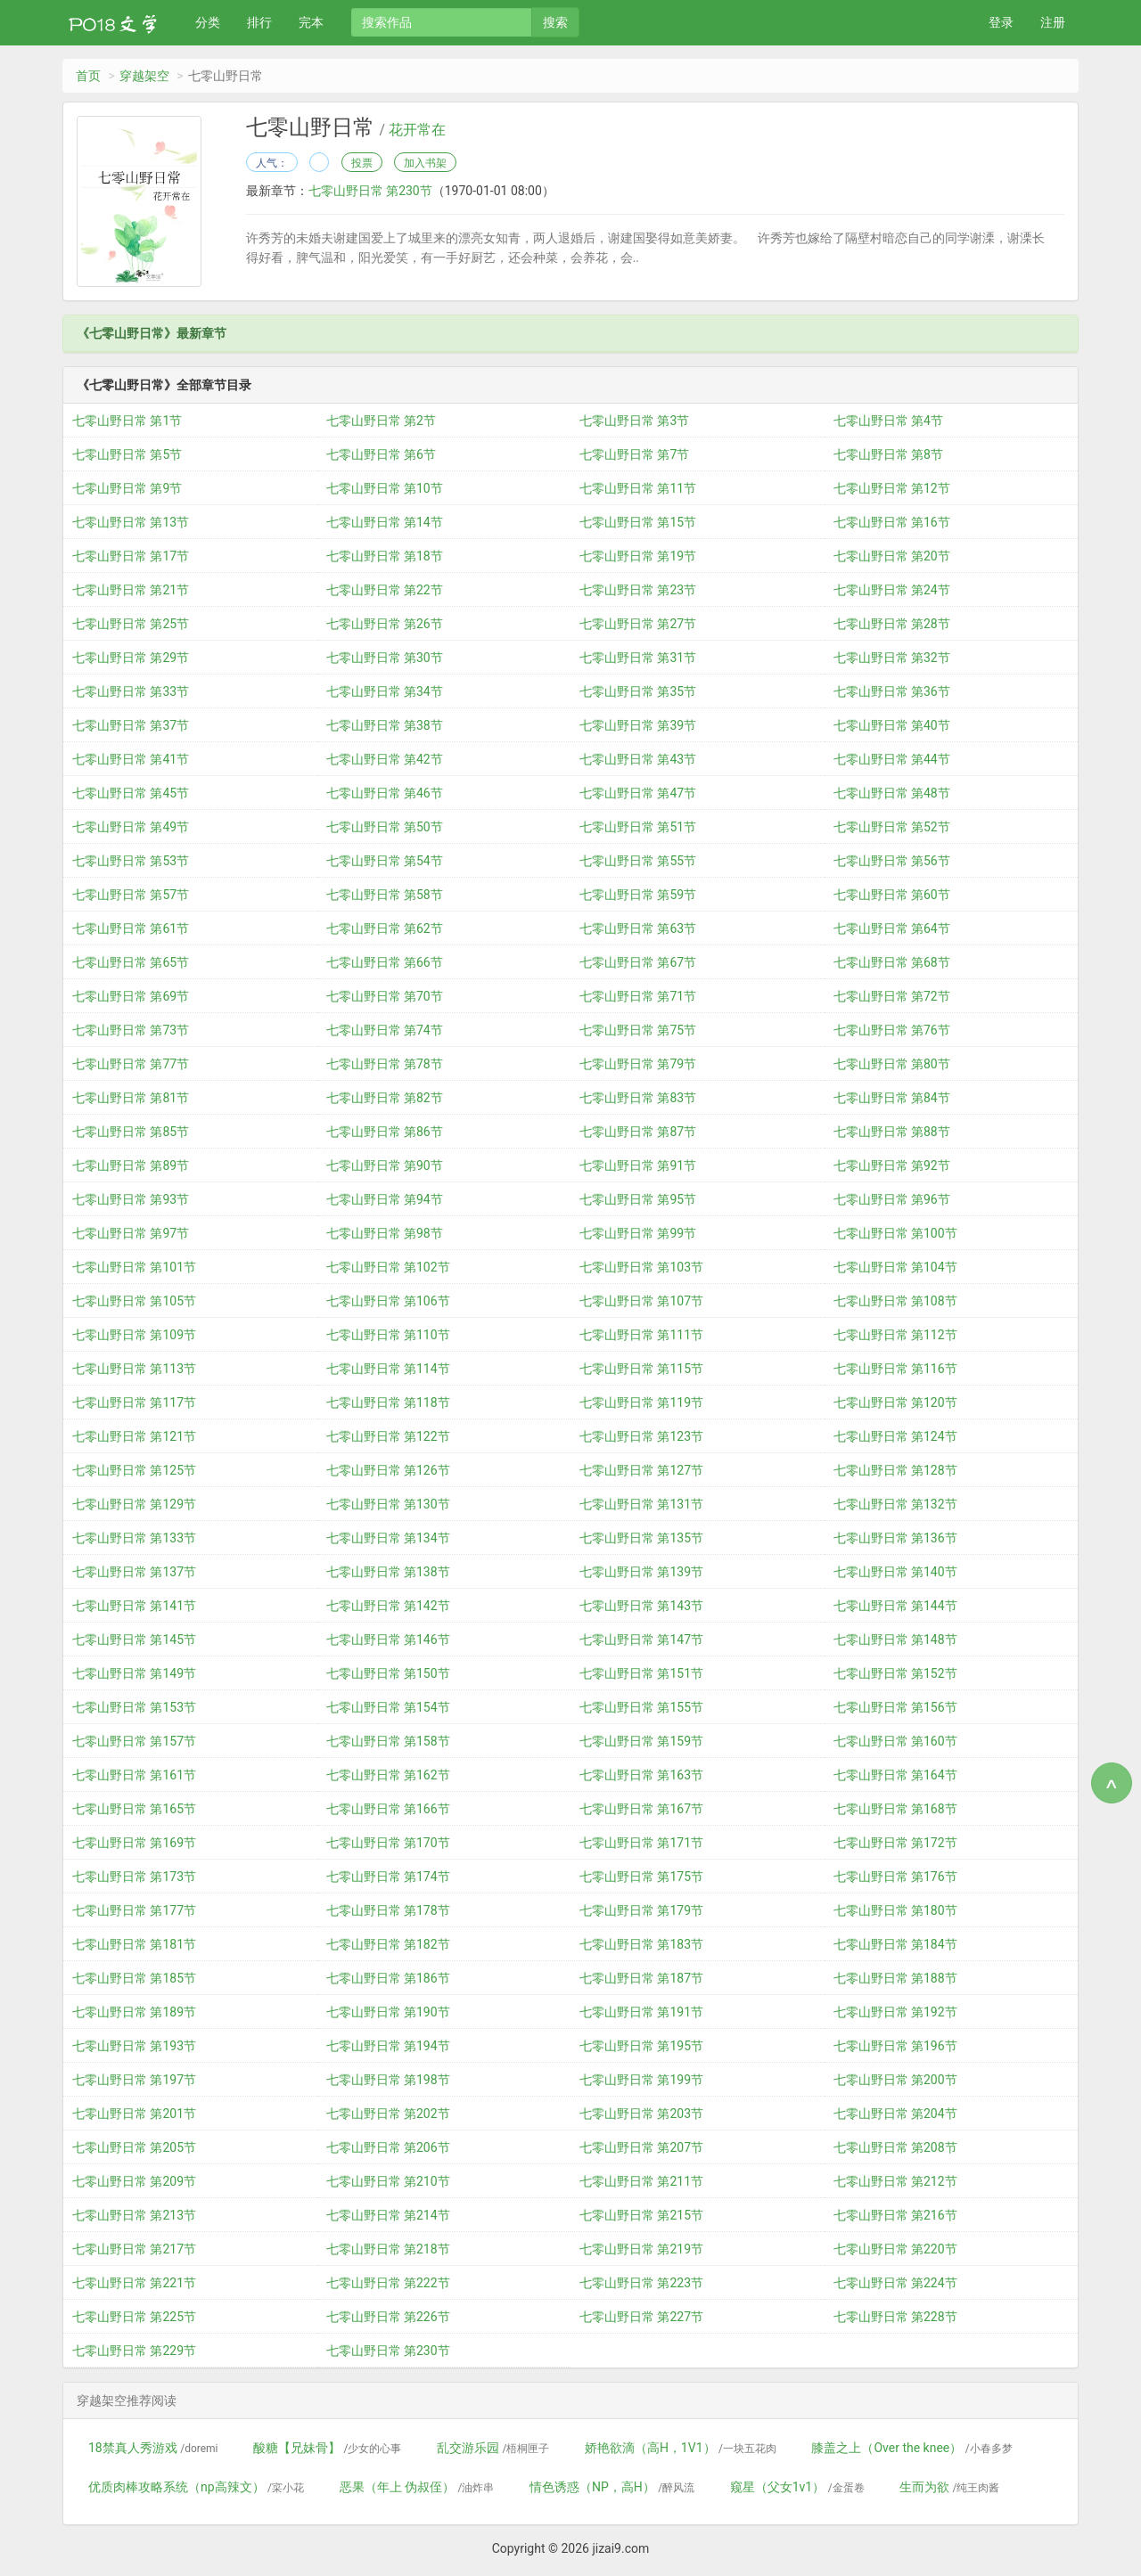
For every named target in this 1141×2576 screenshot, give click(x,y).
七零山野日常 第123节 (641, 1436)
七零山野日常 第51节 (637, 827)
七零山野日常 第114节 (388, 1369)
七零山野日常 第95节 (637, 1199)
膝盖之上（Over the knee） (911, 2448)
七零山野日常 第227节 (641, 2317)
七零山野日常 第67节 (637, 962)
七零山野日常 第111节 (641, 1335)
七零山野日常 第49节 (130, 827)
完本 (311, 22)
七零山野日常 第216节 (895, 2215)
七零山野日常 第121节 (134, 1436)
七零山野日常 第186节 (388, 1978)
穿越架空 (144, 76)
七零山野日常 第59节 (637, 894)
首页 (88, 76)
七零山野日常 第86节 (384, 1131)
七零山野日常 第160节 (895, 1741)
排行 (259, 22)
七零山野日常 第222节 (388, 2283)
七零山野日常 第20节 (891, 556)
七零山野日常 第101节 (134, 1267)
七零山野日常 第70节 (384, 996)
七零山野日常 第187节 (641, 1978)
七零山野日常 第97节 (130, 1233)
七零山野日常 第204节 (895, 2113)
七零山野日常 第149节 (134, 1673)
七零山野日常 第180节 (895, 1910)
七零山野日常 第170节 (388, 1843)
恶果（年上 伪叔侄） (417, 2487)
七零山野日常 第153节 (134, 1707)
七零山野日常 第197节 (134, 2080)
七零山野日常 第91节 (637, 1165)
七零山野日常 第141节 (134, 1606)
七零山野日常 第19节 (637, 556)
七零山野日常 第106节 (388, 1301)
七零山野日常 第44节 (891, 759)
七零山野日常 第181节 (134, 1944)
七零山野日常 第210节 (388, 2181)
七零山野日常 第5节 (127, 454)
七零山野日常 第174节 (388, 1876)
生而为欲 (949, 2487)
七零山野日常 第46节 (384, 793)
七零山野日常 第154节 (388, 1707)
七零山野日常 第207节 (641, 2147)
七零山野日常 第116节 (895, 1369)
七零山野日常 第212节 (895, 2181)
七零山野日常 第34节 (384, 691)
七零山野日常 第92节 (891, 1165)
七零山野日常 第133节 (134, 1538)
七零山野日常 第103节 (641, 1267)
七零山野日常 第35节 (637, 691)
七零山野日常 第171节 (641, 1843)
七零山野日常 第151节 (641, 1673)
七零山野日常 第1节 (127, 420)
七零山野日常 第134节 (388, 1538)
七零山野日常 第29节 (130, 657)
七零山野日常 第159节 (641, 1741)
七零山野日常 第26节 (384, 624)
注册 (1052, 22)
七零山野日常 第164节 (895, 1775)
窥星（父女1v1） (797, 2487)
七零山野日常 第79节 (637, 1064)
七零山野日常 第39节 (637, 725)
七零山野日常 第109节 (134, 1335)
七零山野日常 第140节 (895, 1572)
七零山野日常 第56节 (891, 861)
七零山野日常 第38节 (384, 725)
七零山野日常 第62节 (384, 928)
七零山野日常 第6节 (381, 454)
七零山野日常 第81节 (130, 1098)
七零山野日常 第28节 (891, 624)
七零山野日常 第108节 (895, 1301)
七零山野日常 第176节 (895, 1876)
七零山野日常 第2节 (381, 420)
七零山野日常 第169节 (134, 1843)
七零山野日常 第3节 (634, 420)
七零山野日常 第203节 (641, 2113)
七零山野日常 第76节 (891, 1030)
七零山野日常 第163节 (641, 1775)
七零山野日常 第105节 (134, 1301)
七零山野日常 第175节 (641, 1876)
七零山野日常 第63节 (637, 928)
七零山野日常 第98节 (384, 1233)
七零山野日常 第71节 (637, 996)
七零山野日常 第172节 (895, 1843)
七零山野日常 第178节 (388, 1910)
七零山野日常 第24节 (891, 590)
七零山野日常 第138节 (388, 1572)
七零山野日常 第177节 (134, 1910)
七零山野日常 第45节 (130, 793)
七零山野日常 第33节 (130, 691)
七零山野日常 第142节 (388, 1606)
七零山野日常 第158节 (388, 1741)
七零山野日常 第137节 (134, 1572)
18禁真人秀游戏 (153, 2448)
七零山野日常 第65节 (130, 962)
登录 (1001, 22)
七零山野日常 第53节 (130, 861)
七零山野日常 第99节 (637, 1233)
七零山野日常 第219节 (641, 2249)
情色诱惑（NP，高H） (611, 2487)
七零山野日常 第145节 (134, 1639)
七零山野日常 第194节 (388, 2046)
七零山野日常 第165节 (134, 1809)
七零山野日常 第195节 (641, 2046)
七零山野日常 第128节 (895, 1470)
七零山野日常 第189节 (134, 2012)
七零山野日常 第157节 (134, 1741)
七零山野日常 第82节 (384, 1098)
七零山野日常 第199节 (641, 2080)
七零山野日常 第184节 (895, 1944)
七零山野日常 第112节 (895, 1335)
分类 (207, 22)
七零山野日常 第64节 (891, 928)
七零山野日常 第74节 (384, 1030)
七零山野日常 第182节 (388, 1944)
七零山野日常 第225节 (134, 2317)
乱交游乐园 (493, 2448)
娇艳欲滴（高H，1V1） (680, 2448)
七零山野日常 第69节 (130, 996)
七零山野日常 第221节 (134, 2283)
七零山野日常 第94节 (384, 1199)
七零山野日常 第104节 (895, 1267)
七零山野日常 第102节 (388, 1267)
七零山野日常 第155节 (641, 1707)
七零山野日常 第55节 (637, 861)
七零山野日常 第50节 (384, 827)
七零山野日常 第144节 (895, 1606)
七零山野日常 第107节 (641, 1301)
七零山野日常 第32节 (891, 657)
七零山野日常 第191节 (641, 2012)
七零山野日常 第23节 (637, 590)
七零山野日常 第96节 (891, 1199)
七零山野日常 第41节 (130, 759)
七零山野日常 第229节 (134, 2350)
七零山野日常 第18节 (384, 556)
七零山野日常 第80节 (891, 1064)
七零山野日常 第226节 (388, 2317)
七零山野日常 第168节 (895, 1809)
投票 (362, 163)
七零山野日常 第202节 (388, 2113)
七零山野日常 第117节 (134, 1402)
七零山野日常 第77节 (130, 1064)
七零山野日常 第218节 (388, 2249)
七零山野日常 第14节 (384, 522)
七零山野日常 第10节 (384, 488)
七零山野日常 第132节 (895, 1504)
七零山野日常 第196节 (895, 2046)
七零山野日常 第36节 (891, 691)
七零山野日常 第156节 (895, 1707)
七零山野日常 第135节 (641, 1538)
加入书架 (425, 163)
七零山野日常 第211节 (641, 2181)
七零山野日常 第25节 (130, 624)
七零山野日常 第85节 (130, 1131)
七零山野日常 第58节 (384, 894)
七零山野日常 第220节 (895, 2249)
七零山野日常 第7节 (634, 454)
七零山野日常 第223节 (641, 2283)
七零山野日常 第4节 (888, 420)
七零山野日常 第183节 (641, 1944)
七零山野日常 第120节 (895, 1402)
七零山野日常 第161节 (134, 1775)
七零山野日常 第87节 (637, 1131)
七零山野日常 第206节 (388, 2147)
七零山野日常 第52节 (891, 827)
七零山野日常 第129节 (134, 1504)
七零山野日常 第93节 (130, 1199)
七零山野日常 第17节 (130, 556)
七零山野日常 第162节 (388, 1775)
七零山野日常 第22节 (384, 590)
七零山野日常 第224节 (895, 2283)
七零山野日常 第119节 (641, 1402)
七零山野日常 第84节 (891, 1098)
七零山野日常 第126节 (388, 1470)
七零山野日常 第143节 (641, 1606)
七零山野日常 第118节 (388, 1402)
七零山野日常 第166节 (388, 1809)
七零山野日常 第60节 (891, 894)
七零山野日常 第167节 (641, 1809)
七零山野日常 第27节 (637, 624)
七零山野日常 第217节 (134, 2249)
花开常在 (417, 130)
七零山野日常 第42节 (384, 759)
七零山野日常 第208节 (895, 2147)
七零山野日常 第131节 (641, 1504)
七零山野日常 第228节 (895, 2317)
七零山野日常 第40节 (891, 725)
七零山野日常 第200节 (895, 2080)
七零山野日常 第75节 (637, 1030)
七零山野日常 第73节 (130, 1030)
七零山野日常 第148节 (895, 1639)
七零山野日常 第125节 (134, 1470)
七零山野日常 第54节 (384, 861)
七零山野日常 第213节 (134, 2215)
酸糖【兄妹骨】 (327, 2448)
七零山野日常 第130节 (388, 1504)
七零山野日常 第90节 (384, 1165)
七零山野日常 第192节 (895, 2012)
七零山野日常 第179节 (641, 1910)
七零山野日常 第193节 (134, 2046)
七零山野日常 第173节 (134, 1876)
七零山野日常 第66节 (384, 962)
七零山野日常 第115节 (641, 1369)
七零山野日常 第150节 (388, 1673)
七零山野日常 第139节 (641, 1572)
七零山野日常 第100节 (895, 1233)
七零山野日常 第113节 (134, 1369)
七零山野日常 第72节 (891, 996)
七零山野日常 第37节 (130, 725)
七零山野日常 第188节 (895, 1978)
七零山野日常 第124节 (895, 1436)
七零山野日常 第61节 (130, 928)
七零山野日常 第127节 (641, 1470)
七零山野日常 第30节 (384, 657)
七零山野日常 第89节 (130, 1165)
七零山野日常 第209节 (134, 2181)
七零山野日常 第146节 (388, 1639)
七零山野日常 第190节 (388, 2012)
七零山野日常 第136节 (895, 1538)
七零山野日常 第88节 (891, 1131)
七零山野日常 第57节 (130, 894)
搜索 (555, 22)
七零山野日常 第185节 (134, 1978)
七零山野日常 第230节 (370, 191)
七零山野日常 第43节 (637, 759)
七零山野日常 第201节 (134, 2113)
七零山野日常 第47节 (637, 793)
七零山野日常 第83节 (637, 1098)
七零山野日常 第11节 (637, 488)
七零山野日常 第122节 (388, 1436)
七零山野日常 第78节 (384, 1064)
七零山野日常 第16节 (891, 522)
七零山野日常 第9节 (127, 488)
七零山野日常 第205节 (134, 2147)
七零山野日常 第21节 (130, 590)
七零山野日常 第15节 (637, 522)
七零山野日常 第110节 (388, 1335)
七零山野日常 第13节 (130, 522)
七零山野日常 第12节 (891, 488)
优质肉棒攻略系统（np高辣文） (196, 2487)
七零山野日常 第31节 (637, 657)
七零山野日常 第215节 (641, 2215)
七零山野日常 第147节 (641, 1639)
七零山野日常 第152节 (895, 1673)
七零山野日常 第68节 (891, 962)
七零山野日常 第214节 (388, 2215)
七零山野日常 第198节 (388, 2080)
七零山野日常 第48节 (891, 793)
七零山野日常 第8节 (888, 454)
